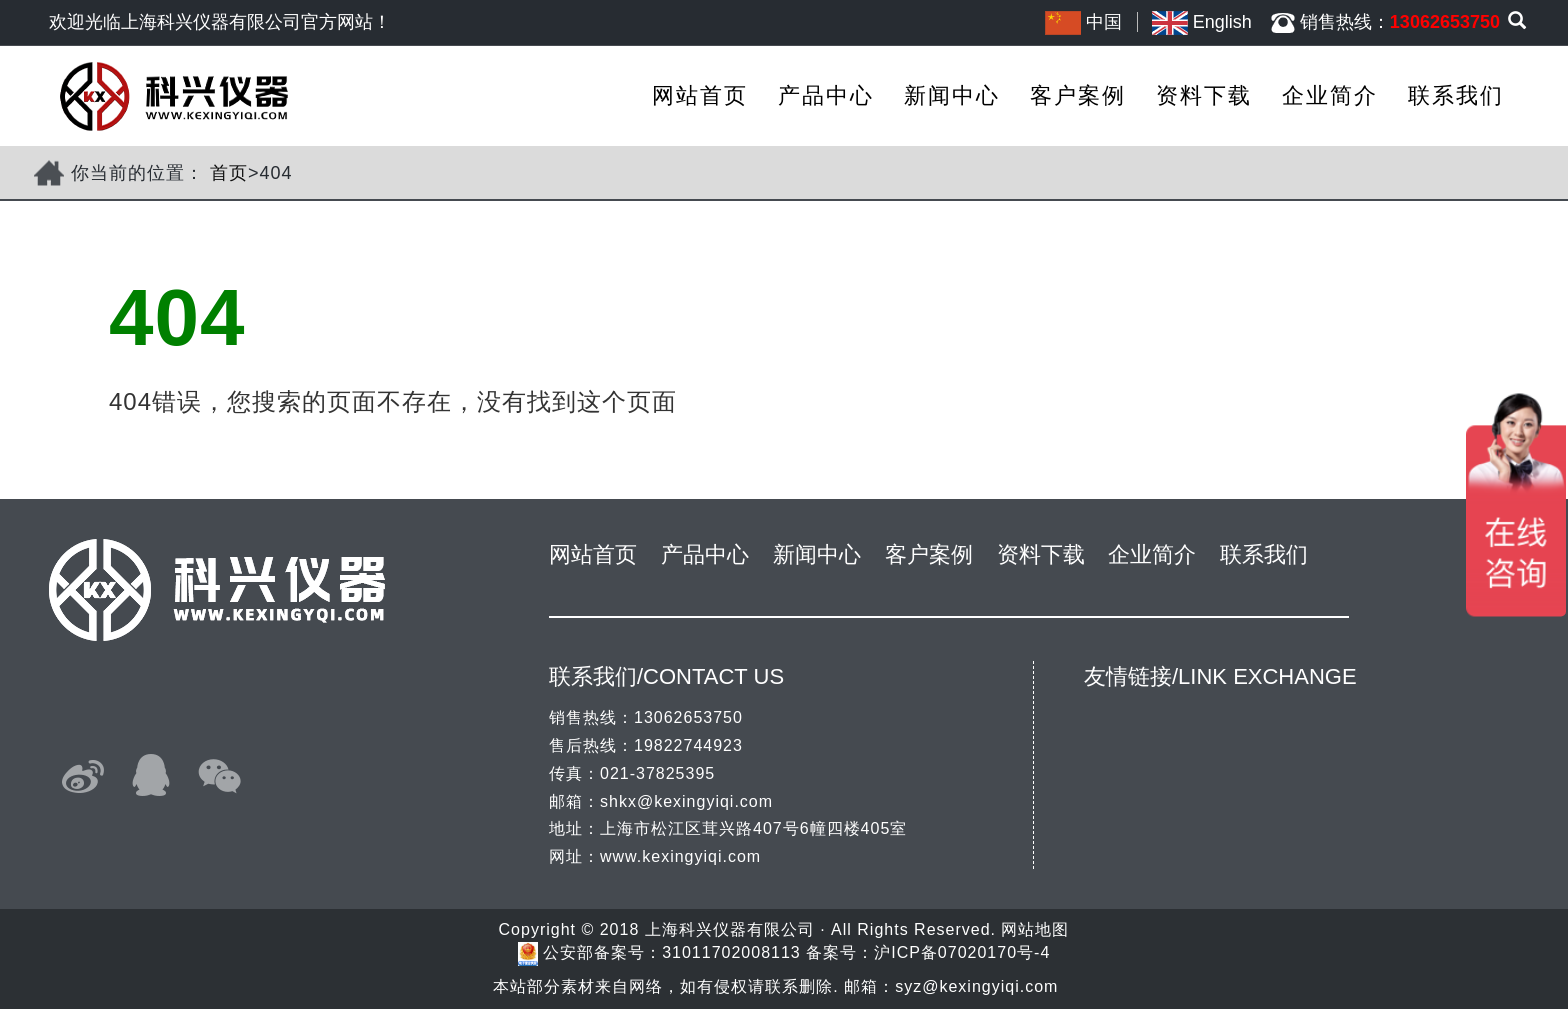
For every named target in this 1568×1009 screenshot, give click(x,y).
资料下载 (1204, 95)
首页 (229, 173)
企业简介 (1330, 95)
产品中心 (826, 95)
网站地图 (1035, 929)
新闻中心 (952, 95)
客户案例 (1078, 95)
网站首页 (700, 95)
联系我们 (1456, 95)
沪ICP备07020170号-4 (962, 952)
